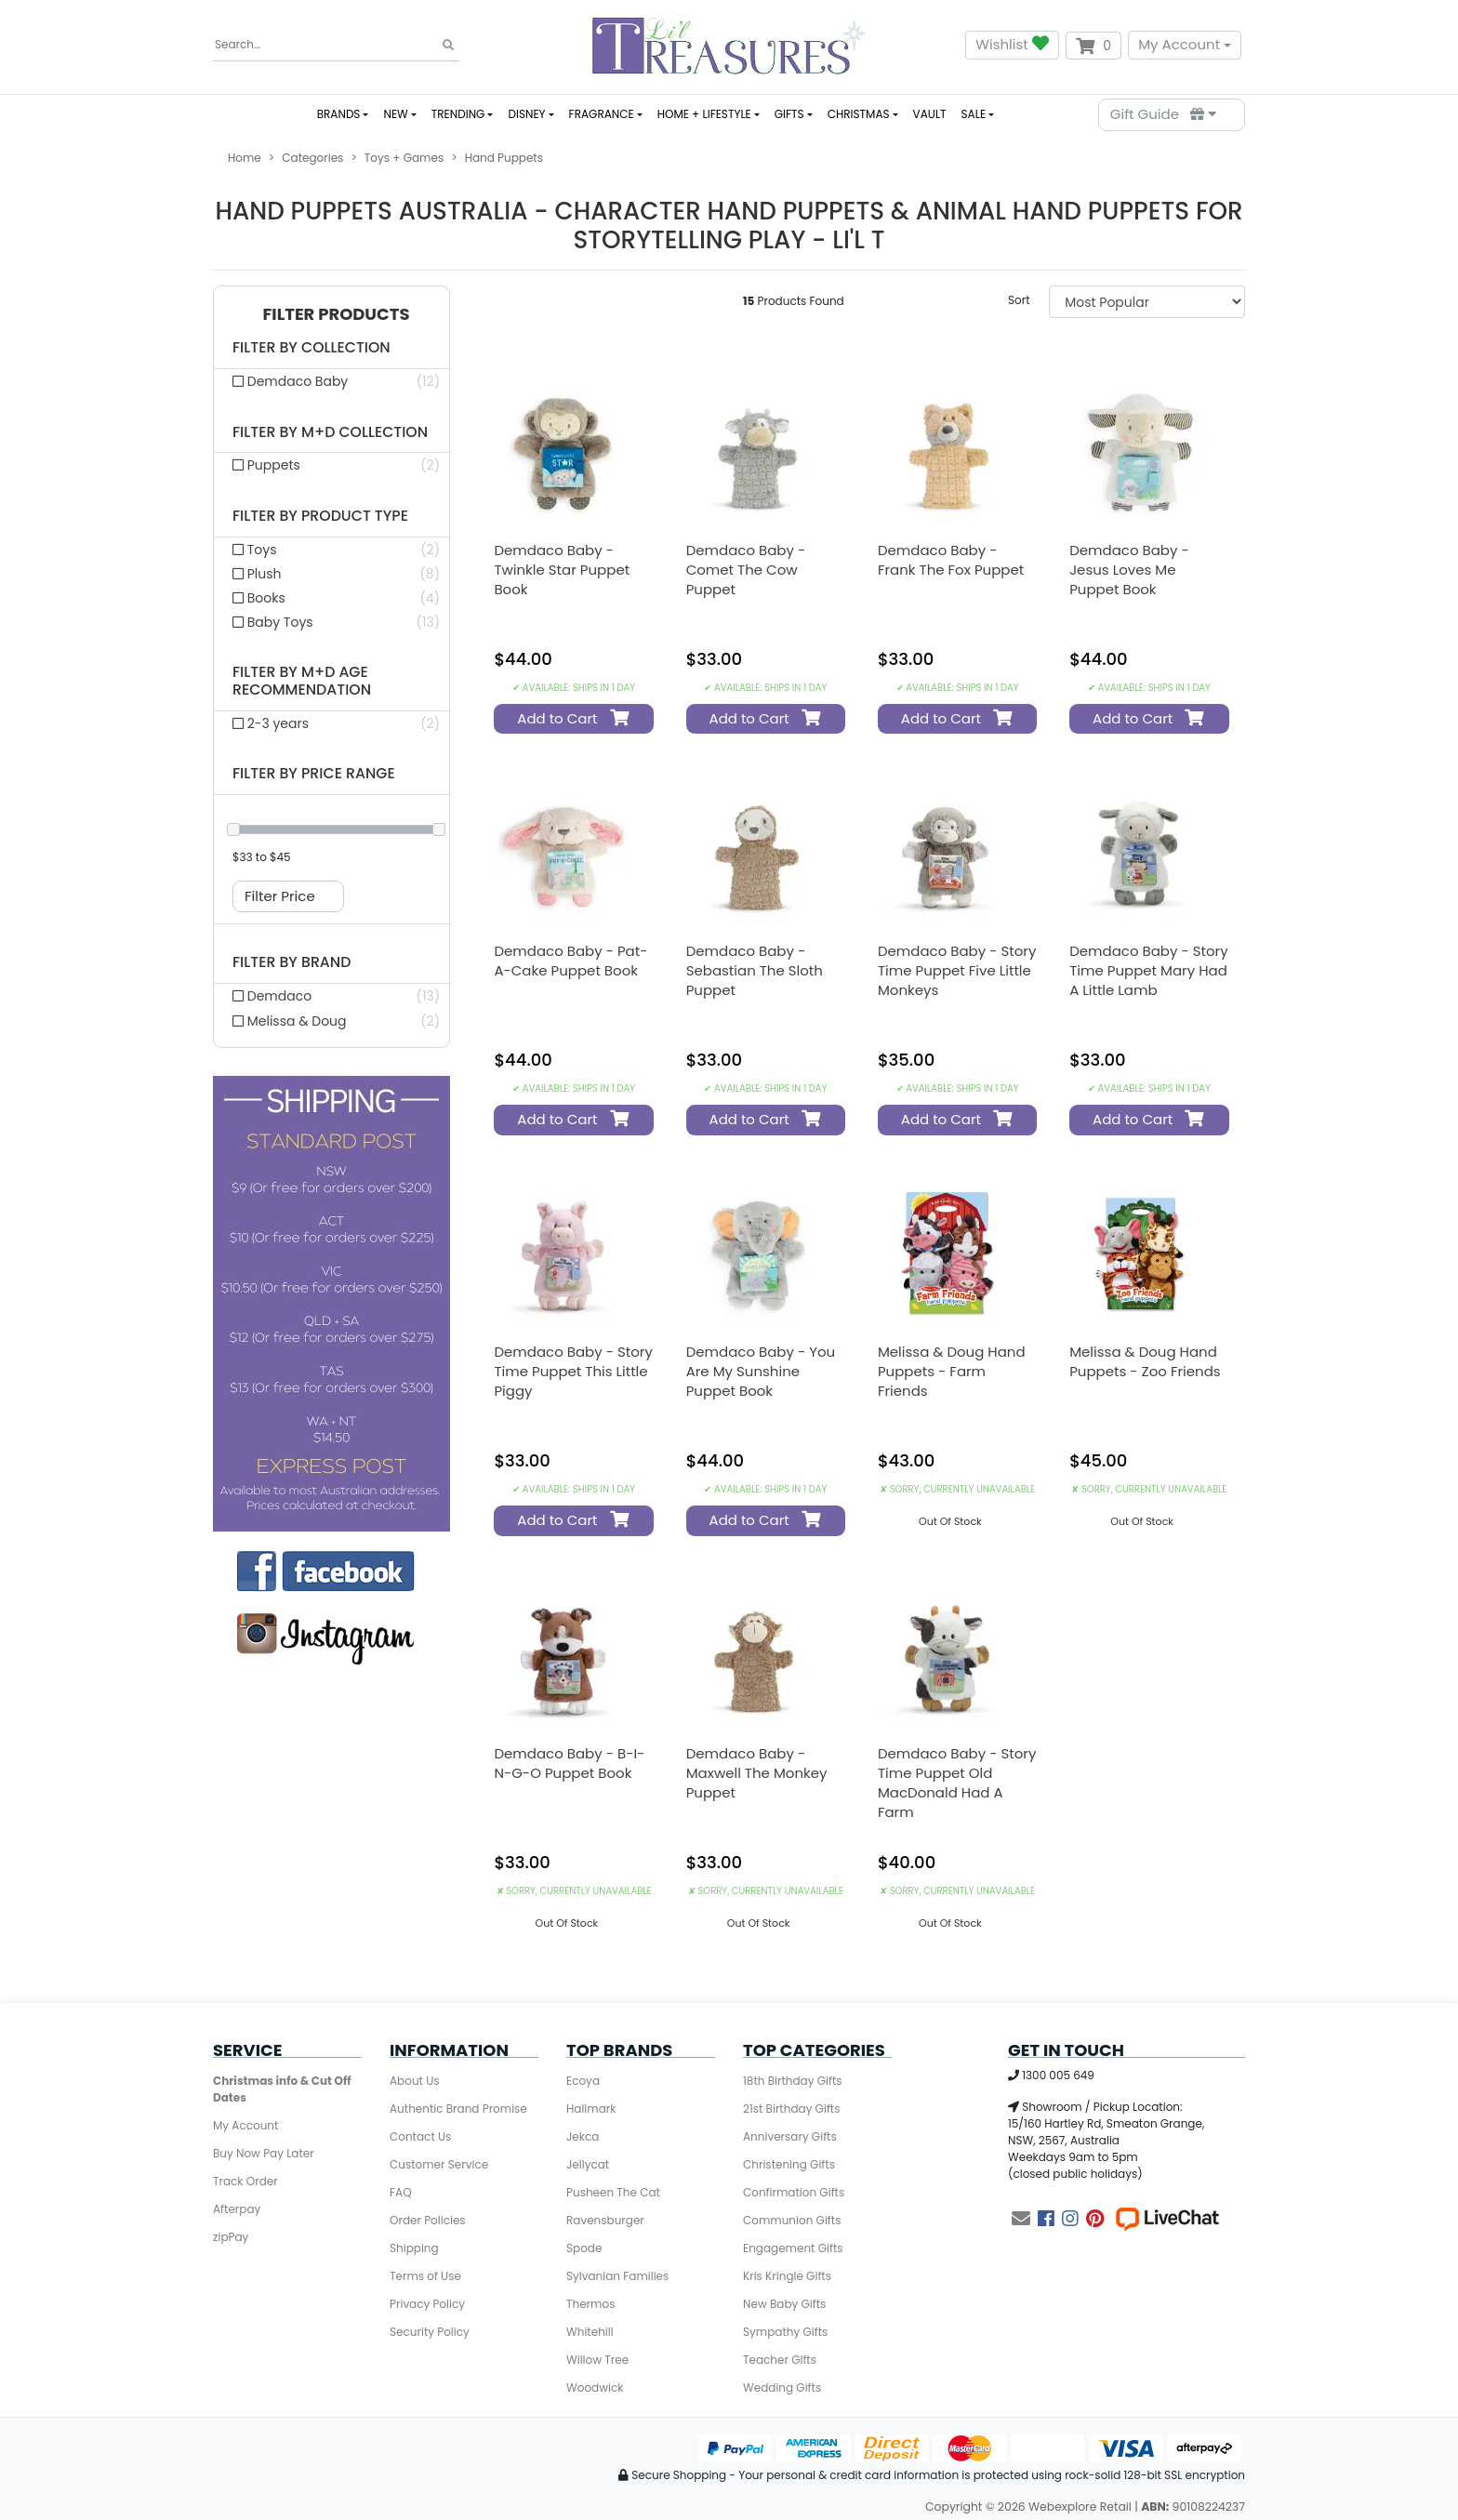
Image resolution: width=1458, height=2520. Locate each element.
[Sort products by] (1147, 301)
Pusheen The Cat (613, 2192)
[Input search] (336, 45)
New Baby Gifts (784, 2304)
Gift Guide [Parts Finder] (1163, 114)
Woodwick (594, 2387)
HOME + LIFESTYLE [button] (704, 114)
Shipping (414, 2248)
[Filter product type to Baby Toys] (331, 622)
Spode (584, 2248)
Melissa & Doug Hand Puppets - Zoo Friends (1144, 1361)
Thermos (590, 2304)
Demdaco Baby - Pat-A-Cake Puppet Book (570, 960)
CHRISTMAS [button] (859, 114)
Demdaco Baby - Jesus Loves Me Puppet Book (1129, 569)
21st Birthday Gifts (791, 2108)
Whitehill (590, 2332)
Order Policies (428, 2220)
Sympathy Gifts (785, 2332)
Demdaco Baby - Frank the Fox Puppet (951, 559)
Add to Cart (571, 718)
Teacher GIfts (779, 2359)
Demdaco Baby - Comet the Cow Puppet (746, 569)
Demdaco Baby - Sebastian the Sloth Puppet (754, 970)
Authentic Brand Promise (458, 2108)
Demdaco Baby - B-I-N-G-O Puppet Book (569, 1763)
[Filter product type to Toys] (331, 549)
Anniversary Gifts (790, 2136)
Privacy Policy (427, 2304)
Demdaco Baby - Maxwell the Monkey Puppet (757, 1773)
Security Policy (430, 2332)
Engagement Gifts (793, 2248)
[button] (331, 314)
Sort (1019, 300)
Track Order (245, 2181)
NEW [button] (395, 114)
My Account (1179, 44)
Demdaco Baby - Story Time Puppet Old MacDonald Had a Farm (957, 1783)
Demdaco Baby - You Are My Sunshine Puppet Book (761, 1371)
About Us (415, 2081)
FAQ (401, 2192)
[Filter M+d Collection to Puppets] (331, 465)
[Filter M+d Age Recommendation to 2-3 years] (331, 723)
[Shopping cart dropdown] (1093, 46)
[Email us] (1021, 2218)
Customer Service (439, 2164)
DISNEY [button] (526, 114)
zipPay (230, 2237)
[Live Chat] (1167, 2218)
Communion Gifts (792, 2220)
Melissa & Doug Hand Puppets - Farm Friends (952, 1371)
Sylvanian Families (617, 2276)
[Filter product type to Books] (331, 598)
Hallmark (591, 2108)
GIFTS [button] (789, 114)
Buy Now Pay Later (263, 2153)
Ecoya (583, 2081)
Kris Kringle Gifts (787, 2276)
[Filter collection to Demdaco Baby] (331, 381)
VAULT (930, 114)
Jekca (582, 2136)
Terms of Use (425, 2276)
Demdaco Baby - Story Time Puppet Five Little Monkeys (957, 970)
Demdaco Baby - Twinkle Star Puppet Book (562, 569)
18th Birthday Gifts (792, 2081)
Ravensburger (605, 2220)
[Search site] (448, 45)
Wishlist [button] (1011, 45)
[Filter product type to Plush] (331, 574)
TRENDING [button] (458, 114)
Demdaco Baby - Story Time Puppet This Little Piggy (573, 1371)
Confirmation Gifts (793, 2192)
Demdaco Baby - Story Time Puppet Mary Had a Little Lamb (1148, 970)
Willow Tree (597, 2359)
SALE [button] (973, 114)
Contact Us (420, 2136)
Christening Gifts (789, 2164)
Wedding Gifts (782, 2387)
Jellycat (587, 2164)
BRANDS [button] (339, 114)
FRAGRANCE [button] (601, 114)
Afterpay (236, 2209)
